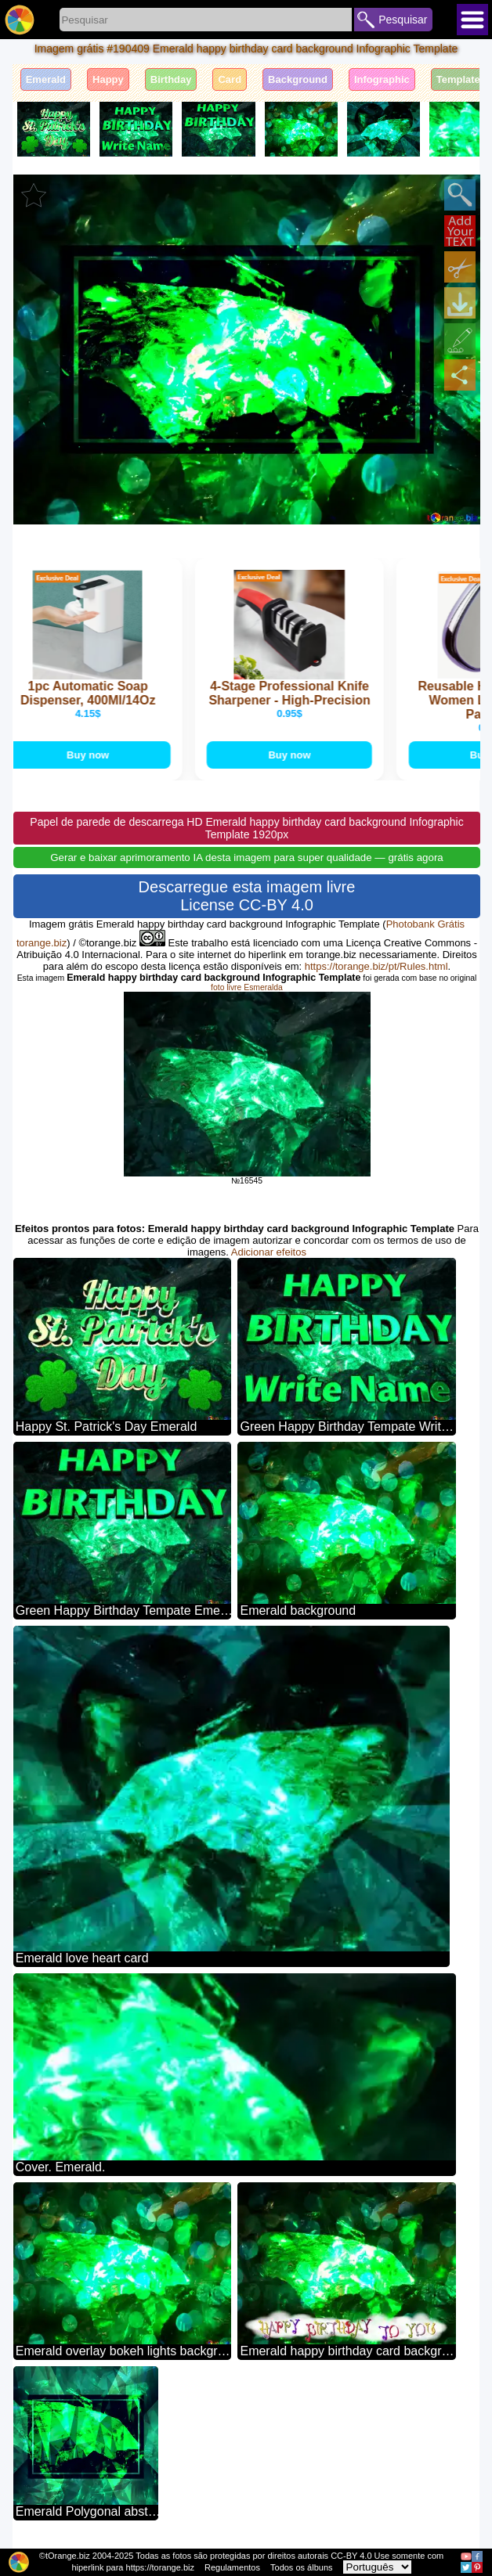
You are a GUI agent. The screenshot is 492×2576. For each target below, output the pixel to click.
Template (458, 79)
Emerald (46, 79)
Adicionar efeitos (268, 1253)
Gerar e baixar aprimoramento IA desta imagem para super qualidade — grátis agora (246, 859)
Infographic (382, 79)
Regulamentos (232, 2567)
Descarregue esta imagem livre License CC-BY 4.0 (247, 897)
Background (297, 79)
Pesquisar (402, 19)
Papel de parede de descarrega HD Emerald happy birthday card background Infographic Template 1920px (246, 829)
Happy (108, 79)
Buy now (95, 756)
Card (229, 79)
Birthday (171, 79)
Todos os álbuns (301, 2567)
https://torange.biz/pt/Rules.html (376, 968)
